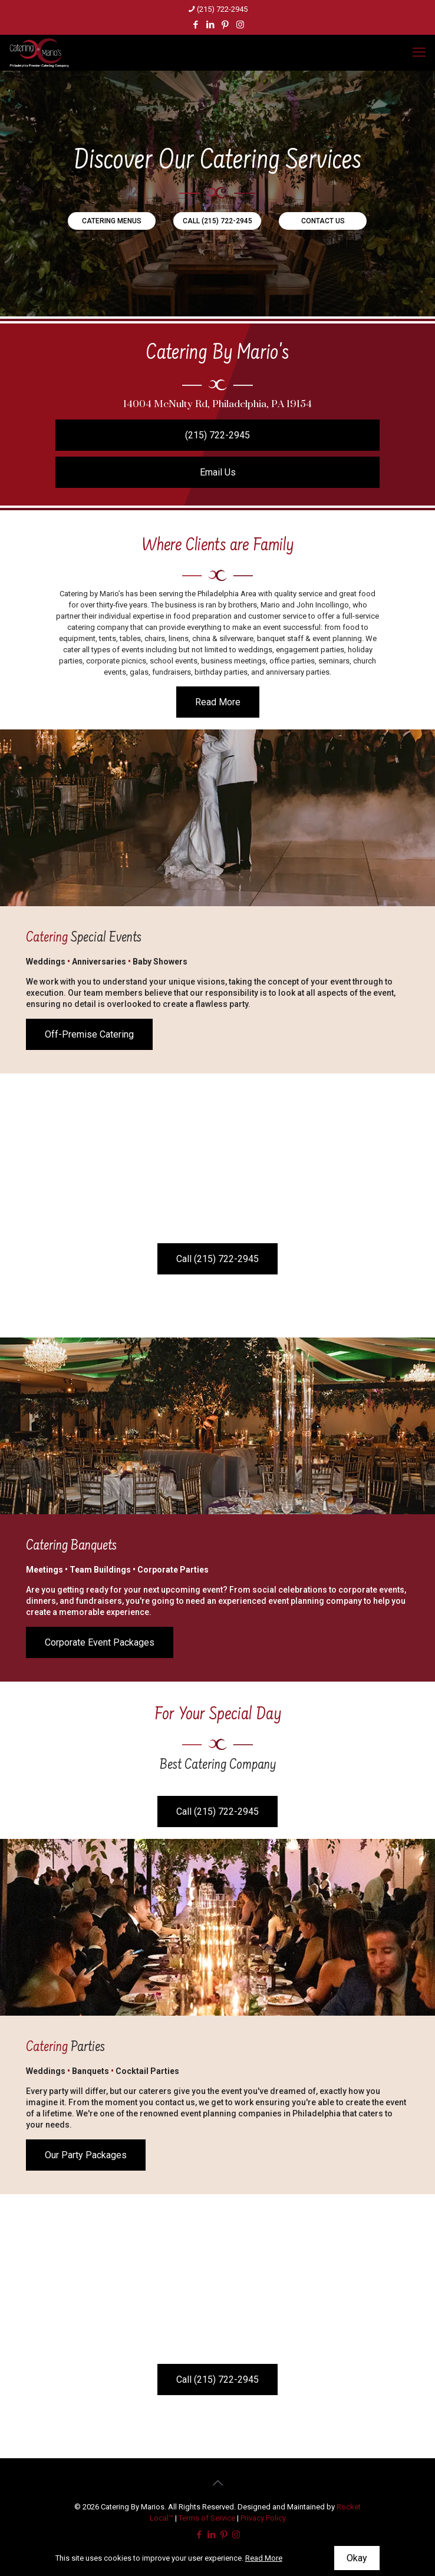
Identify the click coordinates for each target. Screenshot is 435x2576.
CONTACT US (323, 221)
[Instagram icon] (240, 24)
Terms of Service (207, 2518)
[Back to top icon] (217, 2483)
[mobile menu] (419, 52)
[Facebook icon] (196, 24)
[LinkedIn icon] (210, 24)
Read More (263, 2558)
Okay (357, 2558)
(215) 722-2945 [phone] (222, 9)
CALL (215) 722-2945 (217, 221)
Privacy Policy (263, 2518)
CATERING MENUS (111, 221)
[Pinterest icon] (225, 24)
